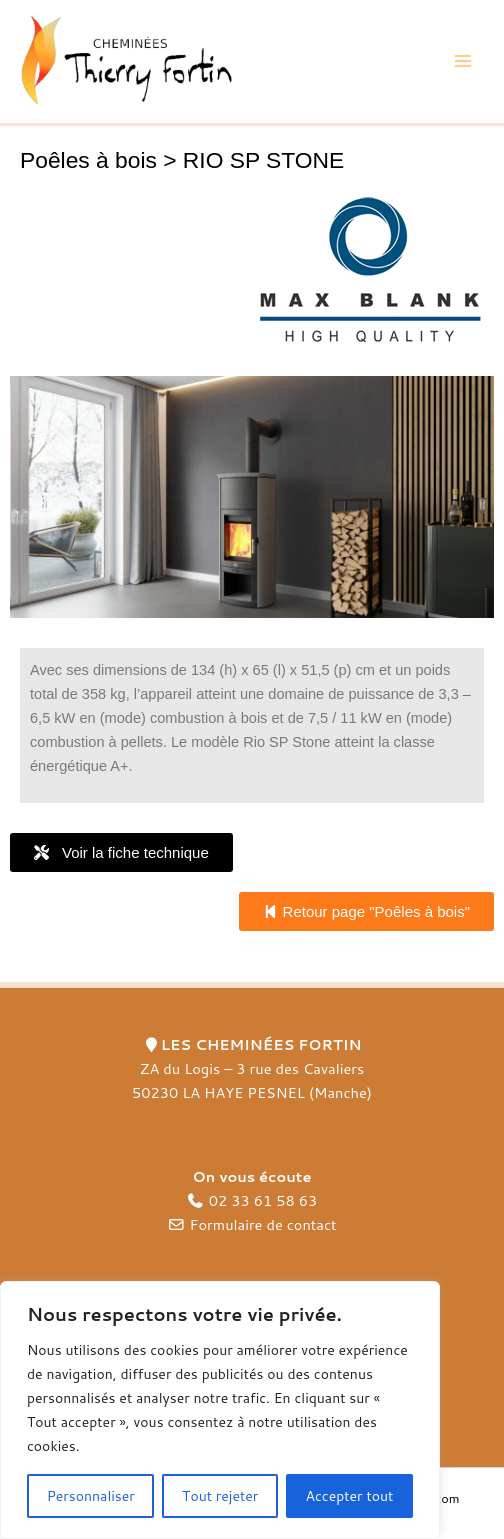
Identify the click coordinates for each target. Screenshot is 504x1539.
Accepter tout (350, 1496)
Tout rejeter (220, 1496)
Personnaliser (91, 1496)
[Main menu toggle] (463, 62)
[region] (220, 1410)
